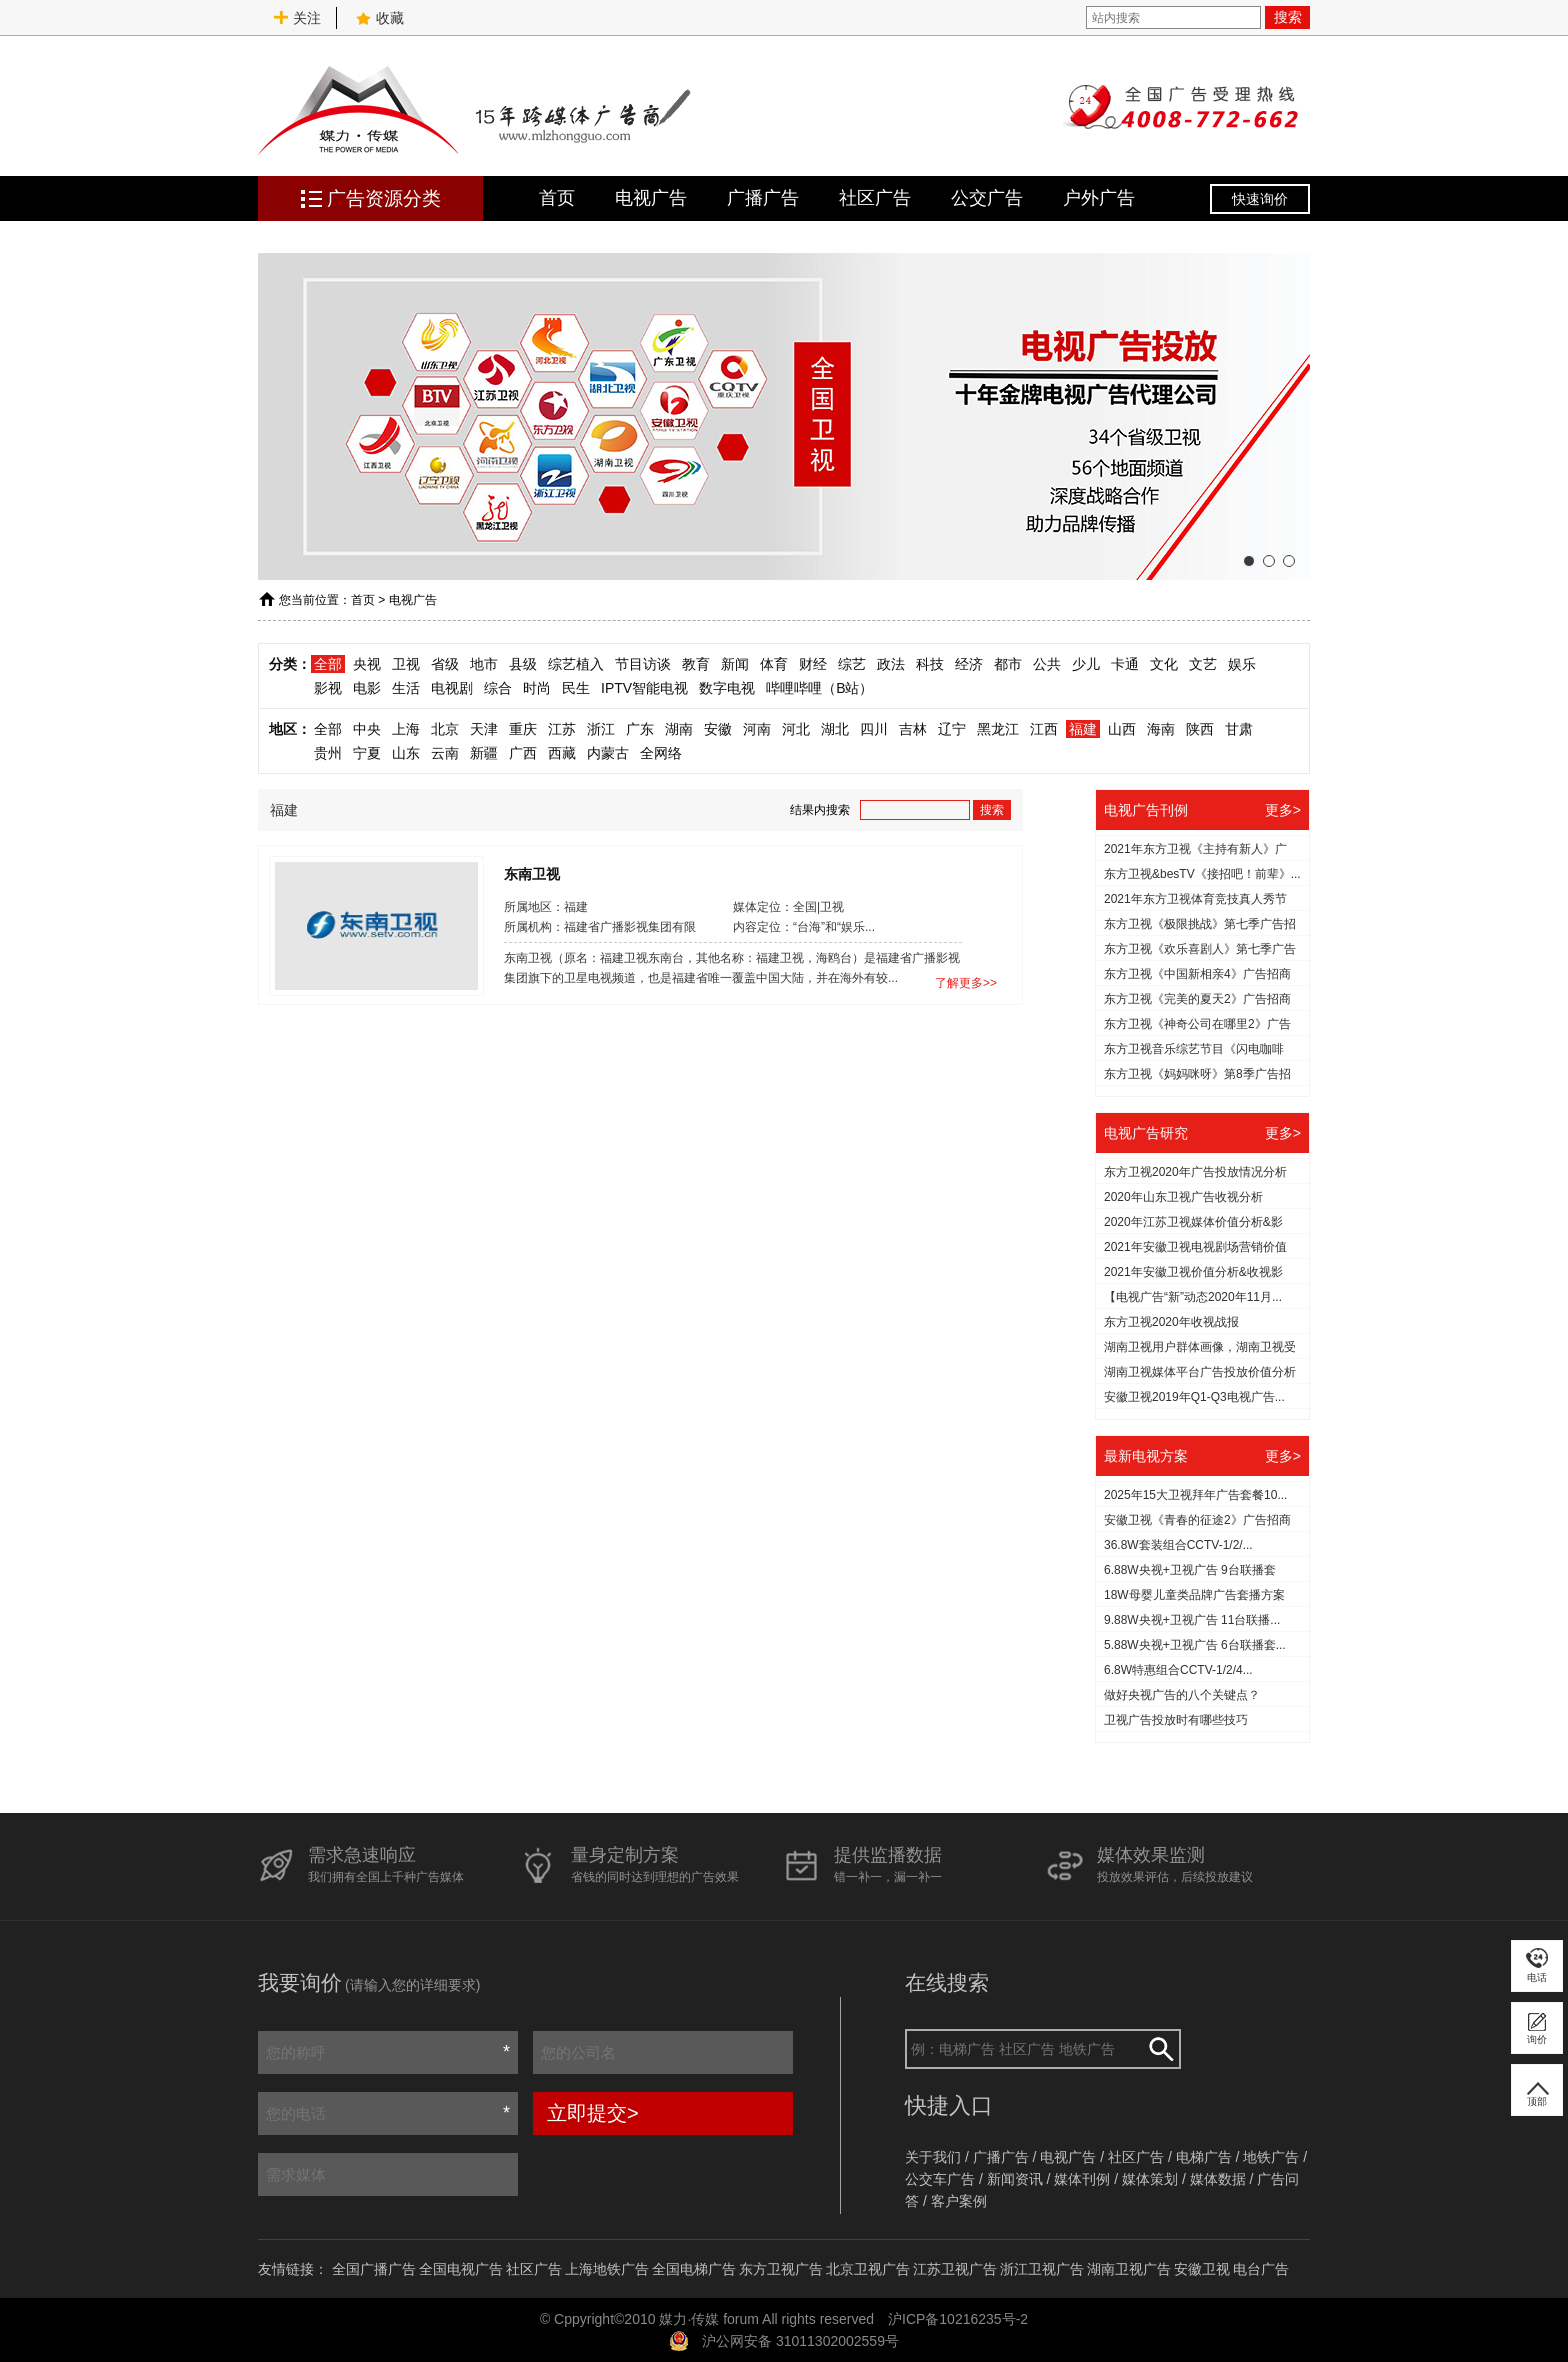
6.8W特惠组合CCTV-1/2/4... (1178, 1670)
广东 (640, 729)
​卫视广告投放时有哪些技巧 (1176, 1720)
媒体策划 (1150, 2179)
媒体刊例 (1082, 2179)
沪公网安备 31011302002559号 (800, 2341)
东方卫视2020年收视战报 (1171, 1322)
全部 (328, 664)
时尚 (537, 688)
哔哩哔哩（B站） (819, 688)
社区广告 (875, 198)
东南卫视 (532, 873)
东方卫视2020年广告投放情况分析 (1195, 1172)
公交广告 (987, 198)
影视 (328, 688)
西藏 (562, 753)
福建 (1083, 729)
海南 (1161, 729)
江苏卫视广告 (955, 2269)
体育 (774, 664)
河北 (796, 729)
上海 (406, 729)
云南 (445, 753)
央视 (367, 664)
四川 (874, 729)
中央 (367, 729)
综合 (498, 688)
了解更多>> (966, 983)
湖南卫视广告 (1129, 2269)
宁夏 (367, 753)
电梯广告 (1204, 2157)
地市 (484, 664)
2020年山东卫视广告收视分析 (1183, 1197)
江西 (1044, 729)
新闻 (735, 664)
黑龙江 (998, 729)
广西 (523, 753)
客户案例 (959, 2201)
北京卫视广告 (868, 2269)
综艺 (852, 664)
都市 (1008, 664)
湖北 (835, 729)
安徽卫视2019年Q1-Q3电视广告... (1194, 1397)
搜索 (1288, 17)
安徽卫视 (1202, 2269)
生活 (406, 688)
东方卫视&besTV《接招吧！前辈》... (1202, 874)
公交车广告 (940, 2179)
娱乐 (1242, 664)
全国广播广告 (374, 2269)
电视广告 (651, 198)
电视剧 (452, 688)
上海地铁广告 (607, 2269)
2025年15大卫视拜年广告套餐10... (1195, 1495)
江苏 (562, 729)
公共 (1047, 664)
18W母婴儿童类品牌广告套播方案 (1194, 1595)
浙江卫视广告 (1042, 2269)
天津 (484, 729)
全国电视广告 (461, 2269)
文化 (1164, 664)
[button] (1249, 561)
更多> (1283, 810)
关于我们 (933, 2157)
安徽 (718, 729)
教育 (696, 664)
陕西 (1200, 729)
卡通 (1125, 664)
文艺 (1203, 664)
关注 (297, 18)
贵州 (328, 753)
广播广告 (763, 198)
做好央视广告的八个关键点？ (1182, 1695)
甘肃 (1239, 729)
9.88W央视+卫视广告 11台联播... (1192, 1620)
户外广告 (1099, 198)
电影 (367, 688)
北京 (445, 729)
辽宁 (952, 729)
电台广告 (1261, 2269)
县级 (523, 664)
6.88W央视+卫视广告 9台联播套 (1190, 1570)
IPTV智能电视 (644, 688)
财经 (813, 664)
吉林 (913, 729)
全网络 (661, 753)
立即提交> (593, 2113)
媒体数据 (1218, 2179)
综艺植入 (576, 664)
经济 (969, 664)
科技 (930, 664)
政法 (891, 664)
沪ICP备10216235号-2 (958, 2319)
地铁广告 (1271, 2157)
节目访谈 (643, 664)
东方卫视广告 (781, 2269)
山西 (1122, 729)
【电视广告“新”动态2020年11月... (1193, 1297)
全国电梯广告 (694, 2269)
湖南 (679, 729)
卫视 (406, 664)
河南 (757, 729)
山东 (406, 753)
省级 (445, 664)
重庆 (523, 729)
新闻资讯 (1015, 2179)
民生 (576, 688)
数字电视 (727, 688)
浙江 (601, 729)
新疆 (484, 753)
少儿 (1086, 664)
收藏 (380, 18)
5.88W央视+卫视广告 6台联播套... (1195, 1645)
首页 (557, 198)
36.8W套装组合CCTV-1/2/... (1178, 1545)
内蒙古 (608, 753)
